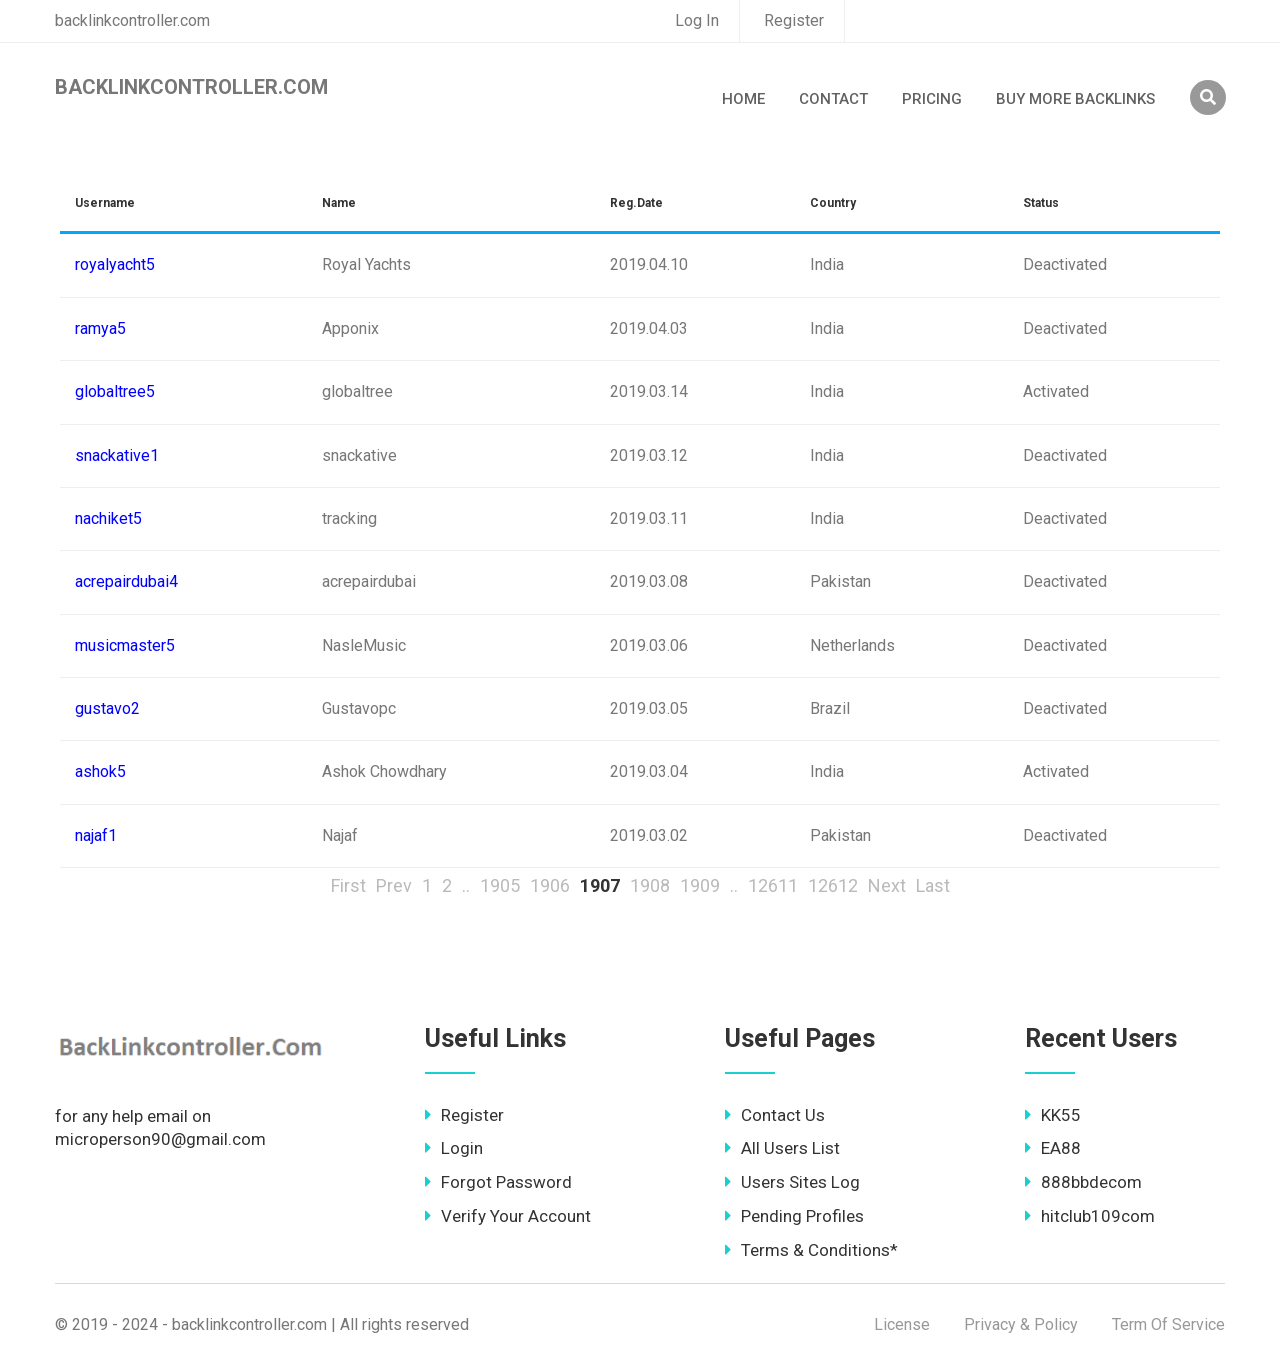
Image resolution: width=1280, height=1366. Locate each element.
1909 (700, 885)
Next (887, 885)
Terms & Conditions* (811, 1250)
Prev (394, 885)
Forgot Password (498, 1182)
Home (743, 99)
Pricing (932, 99)
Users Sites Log (792, 1182)
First (348, 885)
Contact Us (775, 1115)
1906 (550, 885)
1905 (500, 885)
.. (466, 885)
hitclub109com (1090, 1216)
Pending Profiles (794, 1216)
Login (454, 1148)
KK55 (1053, 1115)
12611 (773, 885)
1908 (650, 885)
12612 (833, 885)
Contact (833, 99)
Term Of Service (1168, 1324)
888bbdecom (1083, 1182)
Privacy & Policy (1021, 1324)
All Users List (782, 1148)
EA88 (1053, 1148)
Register (794, 20)
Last (933, 885)
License (902, 1324)
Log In (697, 20)
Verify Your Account (508, 1216)
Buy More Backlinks (1075, 99)
